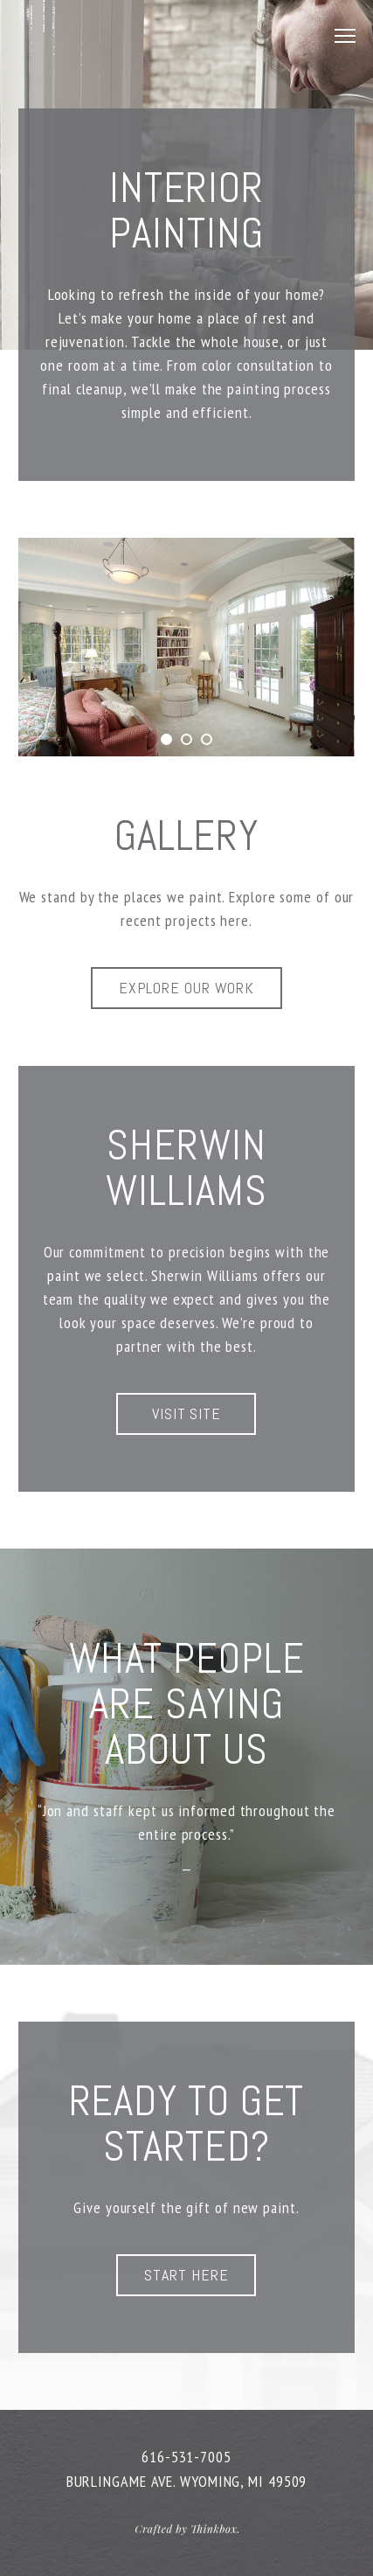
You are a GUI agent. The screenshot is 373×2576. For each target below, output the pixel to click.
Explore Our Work (186, 988)
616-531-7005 (186, 2457)
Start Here (186, 2275)
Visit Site (186, 1413)
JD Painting (120, 35)
